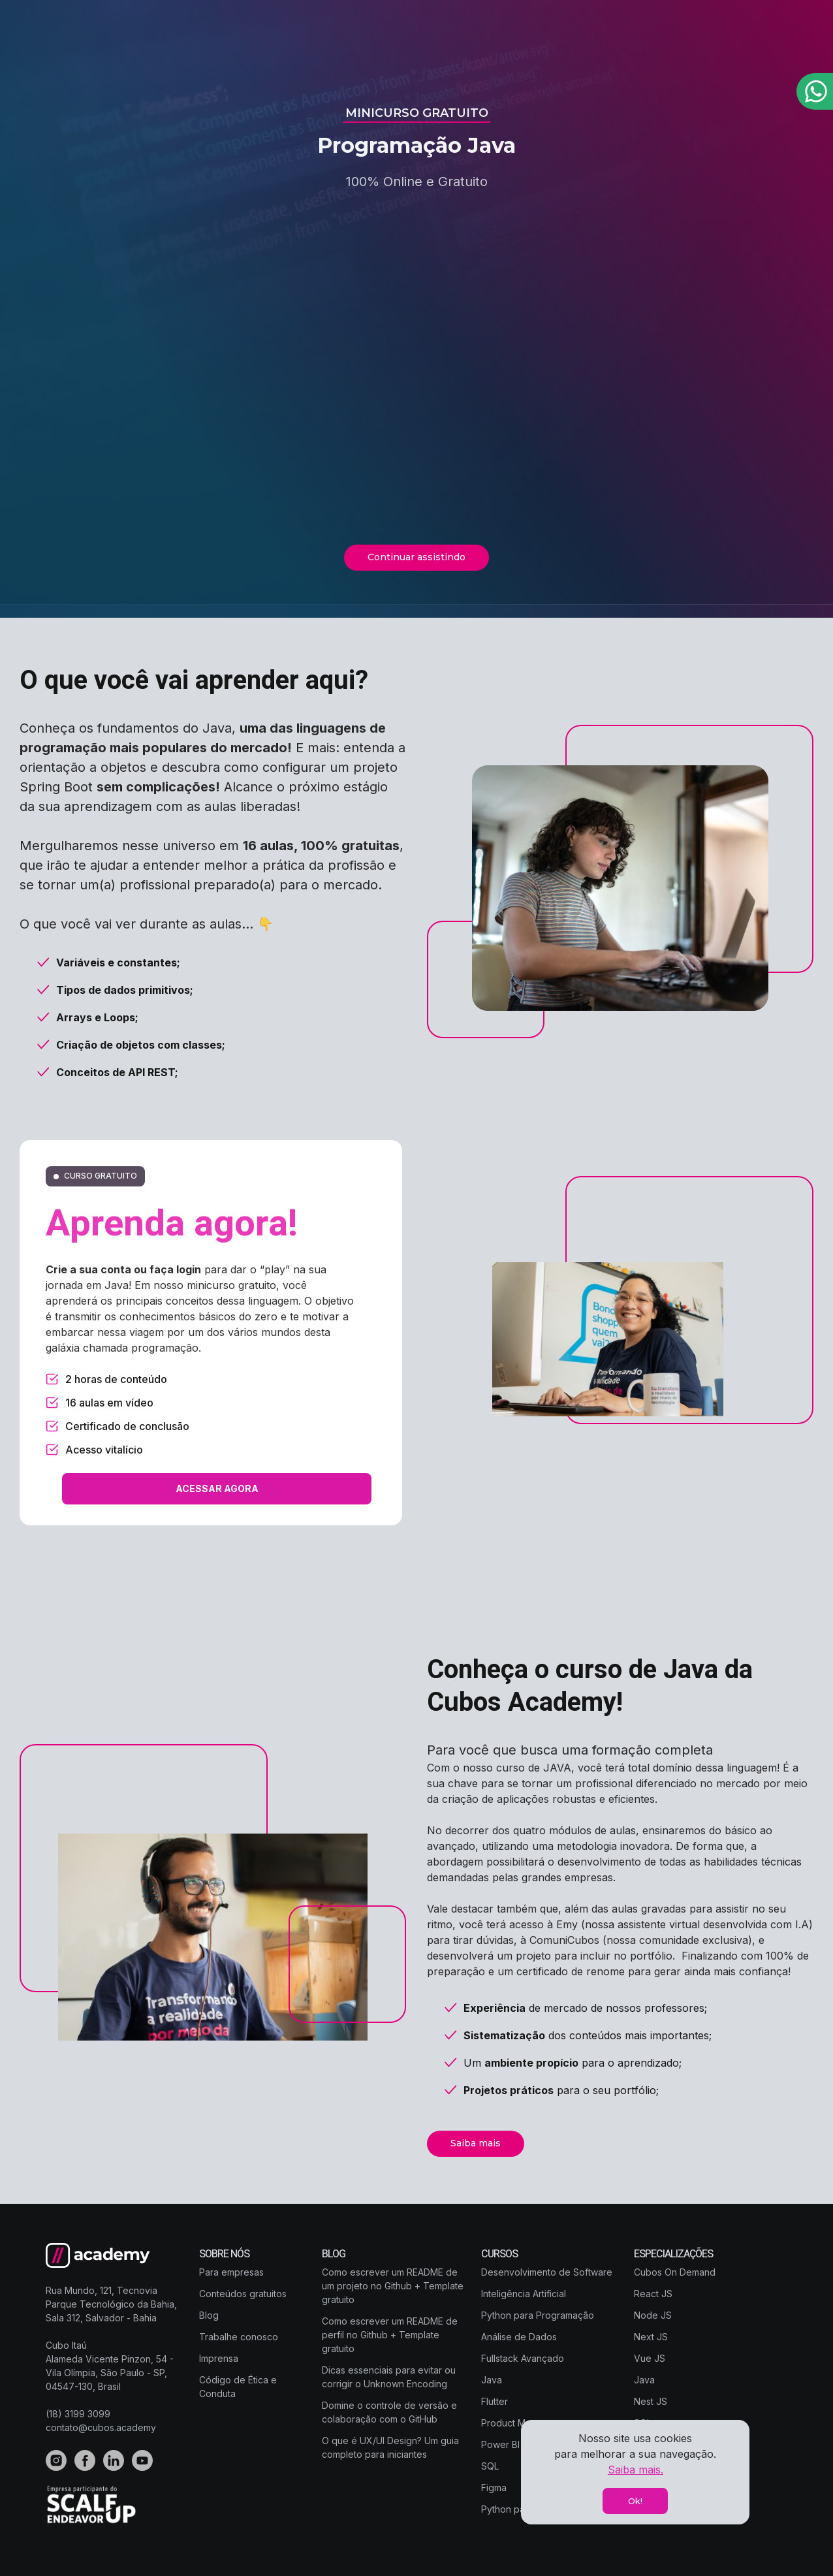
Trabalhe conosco (238, 2336)
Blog (209, 2315)
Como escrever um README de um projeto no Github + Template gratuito (393, 2285)
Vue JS (649, 2358)
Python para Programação (537, 2315)
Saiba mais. (635, 2469)
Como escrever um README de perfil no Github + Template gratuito (390, 2334)
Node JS (653, 2315)
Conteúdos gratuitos (243, 2293)
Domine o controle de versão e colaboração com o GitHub (389, 2412)
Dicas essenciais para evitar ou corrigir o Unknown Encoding (389, 2376)
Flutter (494, 2401)
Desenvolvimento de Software (546, 2272)
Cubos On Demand (674, 2272)
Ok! (635, 2501)
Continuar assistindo (416, 557)
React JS (653, 2293)
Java (491, 2379)
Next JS (651, 2336)
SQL (490, 2466)
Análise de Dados (519, 2336)
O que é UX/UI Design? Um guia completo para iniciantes (390, 2447)
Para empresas (231, 2272)
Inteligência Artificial (523, 2293)
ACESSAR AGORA (217, 1488)
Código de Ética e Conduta (238, 2386)
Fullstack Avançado (522, 2358)
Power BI (500, 2444)
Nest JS (650, 2401)
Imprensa (218, 2358)
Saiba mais (475, 2143)
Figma (494, 2487)
